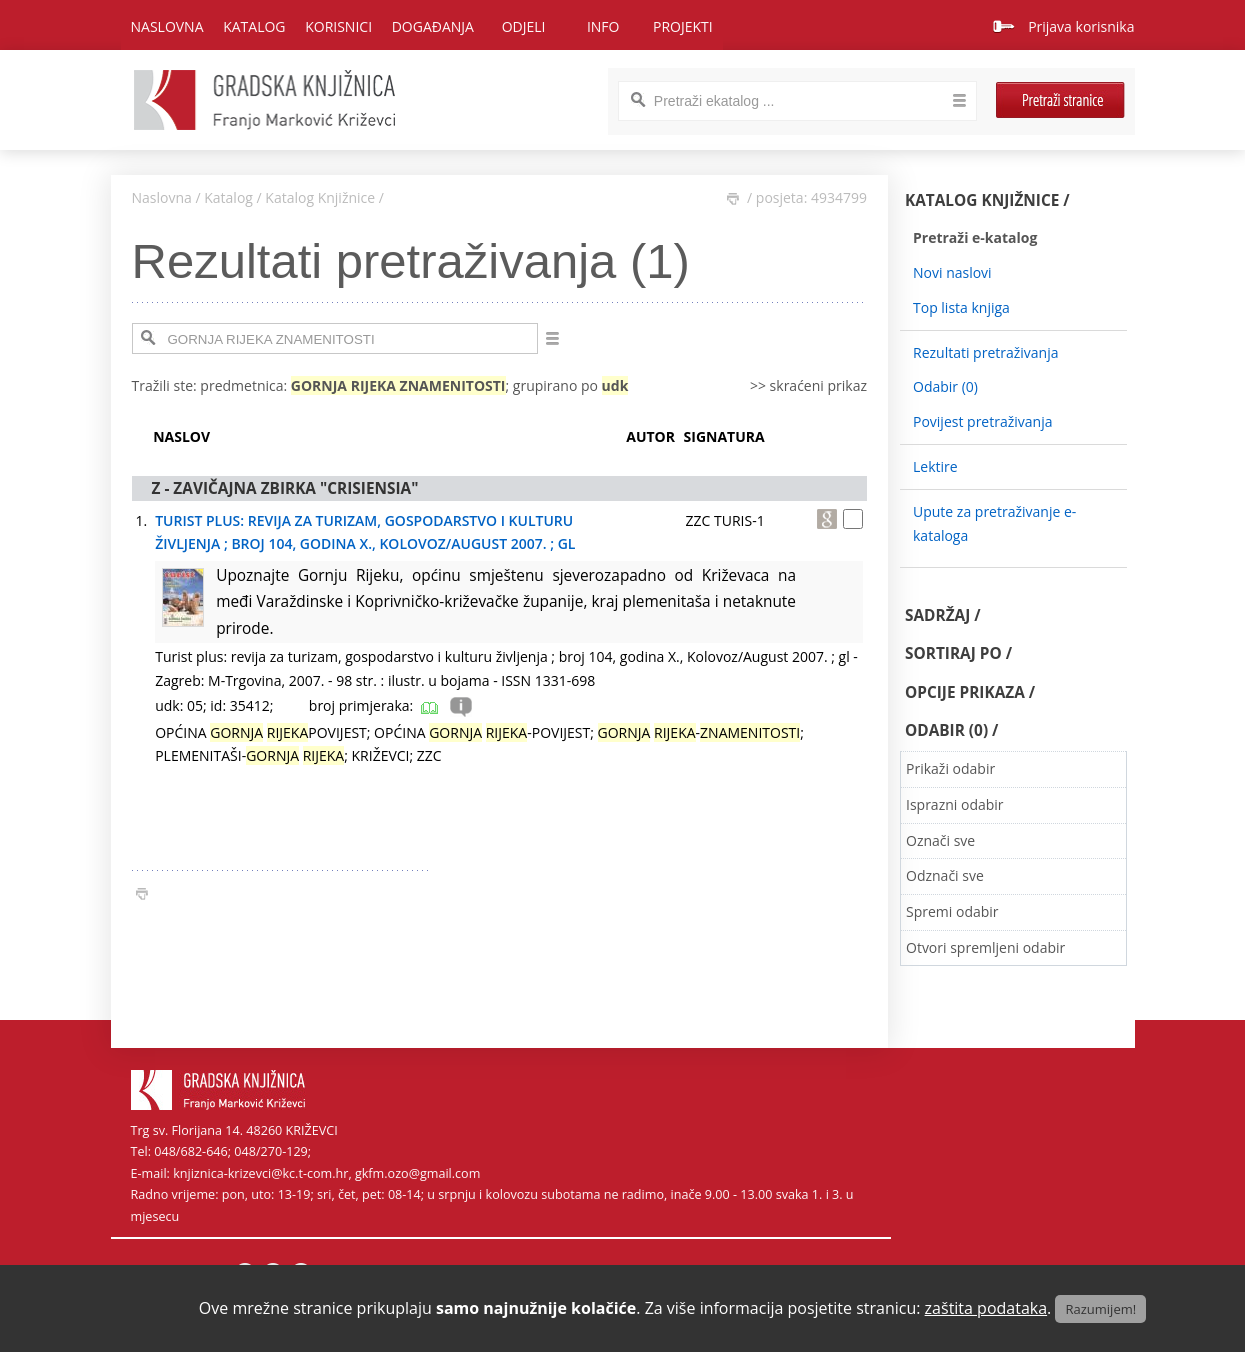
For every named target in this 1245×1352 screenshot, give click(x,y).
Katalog (228, 197)
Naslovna (167, 26)
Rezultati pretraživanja (986, 352)
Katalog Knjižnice (320, 197)
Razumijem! (1100, 1309)
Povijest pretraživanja (982, 421)
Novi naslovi (952, 272)
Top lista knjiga (961, 307)
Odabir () (945, 386)
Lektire (935, 466)
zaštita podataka (986, 1308)
